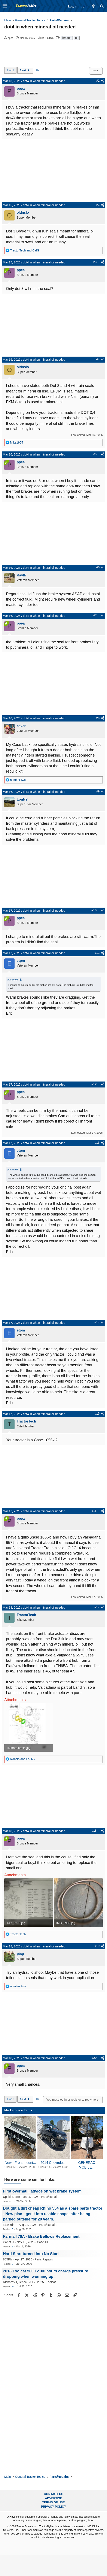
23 (13, 2286)
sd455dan (9, 2224)
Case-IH (42, 2242)
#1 (98, 80)
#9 (98, 791)
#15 (97, 1413)
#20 (94, 2057)
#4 (98, 359)
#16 (94, 1510)
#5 (95, 454)
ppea (10, 38)
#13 (97, 1142)
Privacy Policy (53, 2506)
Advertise (53, 2498)
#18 (94, 1830)
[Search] (102, 6)
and (24, 250)
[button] (4, 6)
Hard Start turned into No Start (31, 2254)
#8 (98, 718)
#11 (97, 952)
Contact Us (53, 2494)
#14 (97, 1322)
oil (76, 38)
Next (25, 70)
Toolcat (51, 2282)
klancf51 (8, 2242)
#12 (94, 1084)
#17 (97, 1607)
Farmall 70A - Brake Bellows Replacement (41, 2236)
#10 (94, 910)
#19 (97, 1946)
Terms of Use (53, 2502)
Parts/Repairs (50, 2196)
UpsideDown (11, 2196)
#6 (98, 567)
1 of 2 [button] (10, 70)
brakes (66, 38)
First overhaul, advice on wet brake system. (43, 2191)
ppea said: (12, 979)
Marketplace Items (18, 2110)
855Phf (7, 2259)
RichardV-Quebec (15, 2282)
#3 (95, 262)
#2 (98, 204)
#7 (95, 615)
